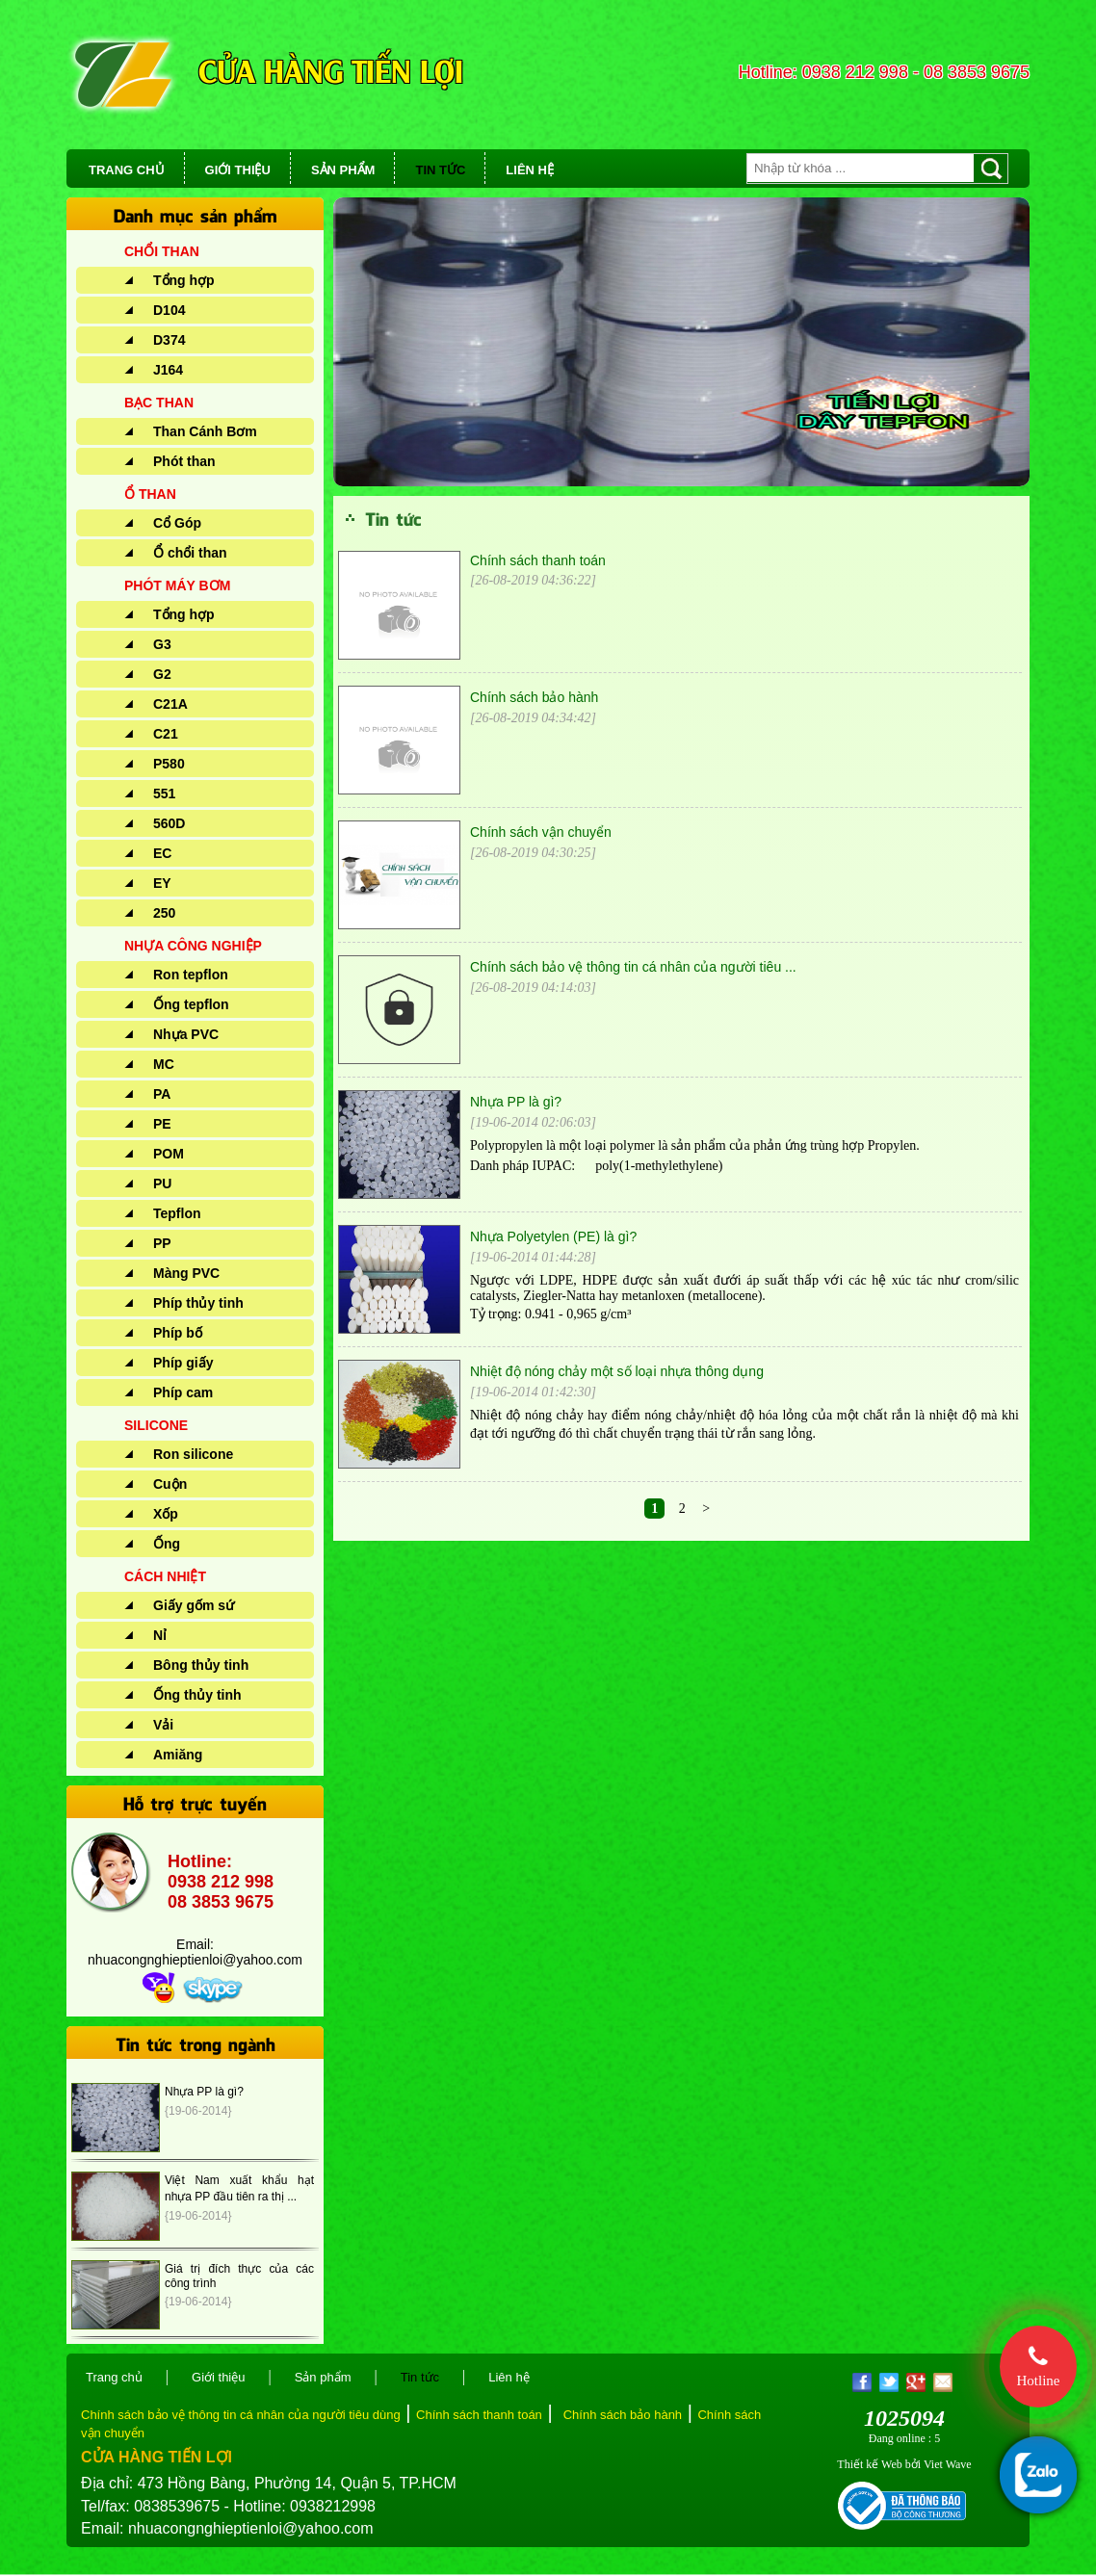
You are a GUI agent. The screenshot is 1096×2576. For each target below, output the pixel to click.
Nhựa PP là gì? (204, 2091)
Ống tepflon (191, 1004)
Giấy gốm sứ (193, 1605)
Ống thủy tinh (197, 1695)
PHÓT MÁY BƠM (177, 585)
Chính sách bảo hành (534, 697)
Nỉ (160, 1635)
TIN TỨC (440, 170)
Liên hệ (508, 2377)
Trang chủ (114, 2377)
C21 (165, 734)
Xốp (165, 1514)
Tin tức (420, 2377)
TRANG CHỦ (127, 170)
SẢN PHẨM (343, 170)
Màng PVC (186, 1273)
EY (162, 883)
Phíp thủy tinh (198, 1303)
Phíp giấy (183, 1362)
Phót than (184, 461)
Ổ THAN (150, 494)
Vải (163, 1724)
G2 (162, 674)
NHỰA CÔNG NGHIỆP (193, 945)
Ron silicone (193, 1454)
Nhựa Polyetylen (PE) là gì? (553, 1236)
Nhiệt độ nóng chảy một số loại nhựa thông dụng (617, 1371)
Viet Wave (948, 2464)
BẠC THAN (159, 402)
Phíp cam (183, 1392)
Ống (166, 1543)
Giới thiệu (218, 2377)
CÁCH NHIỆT (165, 1576)
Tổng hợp (184, 280)
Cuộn (170, 1484)
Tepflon (177, 1213)
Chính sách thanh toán (538, 560)
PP (162, 1243)
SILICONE (156, 1425)
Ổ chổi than (190, 552)
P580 (169, 763)
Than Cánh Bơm (205, 431)
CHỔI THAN (161, 251)
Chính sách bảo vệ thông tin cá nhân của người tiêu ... (633, 967)
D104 (169, 310)
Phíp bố (177, 1332)
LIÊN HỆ (530, 170)
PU (162, 1183)
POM (168, 1153)
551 (164, 793)
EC (162, 853)
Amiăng (177, 1754)
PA (161, 1094)
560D (169, 823)
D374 (169, 340)
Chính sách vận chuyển (541, 832)
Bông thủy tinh (200, 1665)
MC (163, 1064)
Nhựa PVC (186, 1034)
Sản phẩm (323, 2377)
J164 (168, 369)
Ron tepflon (190, 974)
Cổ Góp (177, 523)
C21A (170, 704)
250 (164, 913)
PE (162, 1124)
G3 (162, 644)
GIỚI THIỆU (238, 170)
